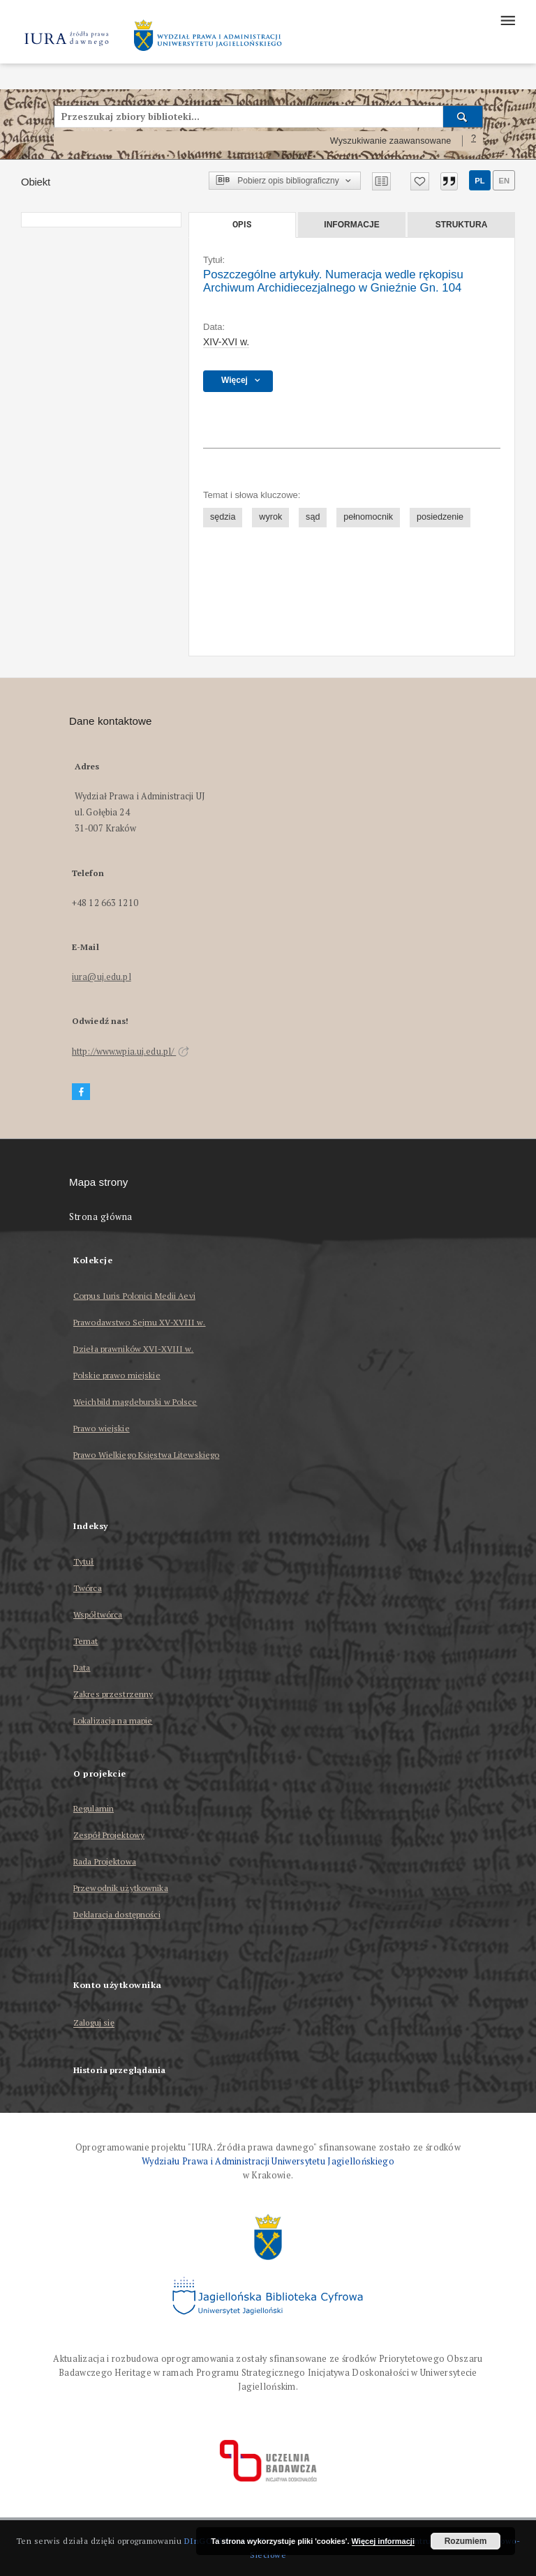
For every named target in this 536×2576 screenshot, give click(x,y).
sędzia (222, 517)
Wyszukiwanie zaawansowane (391, 141)
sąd (313, 517)
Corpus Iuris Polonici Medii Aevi (134, 1295)
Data (81, 1667)
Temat (85, 1641)
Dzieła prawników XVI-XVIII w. (133, 1348)
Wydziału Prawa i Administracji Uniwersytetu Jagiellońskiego (268, 2161)
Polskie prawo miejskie (117, 1375)
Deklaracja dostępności (117, 1914)
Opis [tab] (241, 224)
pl (479, 180)
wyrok (270, 517)
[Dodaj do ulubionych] (419, 181)
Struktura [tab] (462, 224)
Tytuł (83, 1561)
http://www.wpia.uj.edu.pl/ (130, 1051)
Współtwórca (97, 1614)
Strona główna (101, 1217)
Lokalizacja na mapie (112, 1720)
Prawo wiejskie (101, 1428)
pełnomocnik (368, 517)
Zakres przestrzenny (113, 1694)
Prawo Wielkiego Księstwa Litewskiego (146, 1454)
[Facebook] (81, 1092)
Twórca (87, 1588)
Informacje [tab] (351, 224)
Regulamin (93, 1808)
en (503, 180)
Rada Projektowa (104, 1861)
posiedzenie (440, 517)
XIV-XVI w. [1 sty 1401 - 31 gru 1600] (226, 341)
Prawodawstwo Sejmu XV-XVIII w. (139, 1322)
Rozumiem (466, 2541)
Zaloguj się (93, 2023)
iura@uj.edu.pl (101, 977)
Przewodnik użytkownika (120, 1888)
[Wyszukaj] (463, 116)
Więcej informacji (383, 2541)
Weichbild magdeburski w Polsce (135, 1401)
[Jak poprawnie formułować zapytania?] (474, 141)
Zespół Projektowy (108, 1835)
